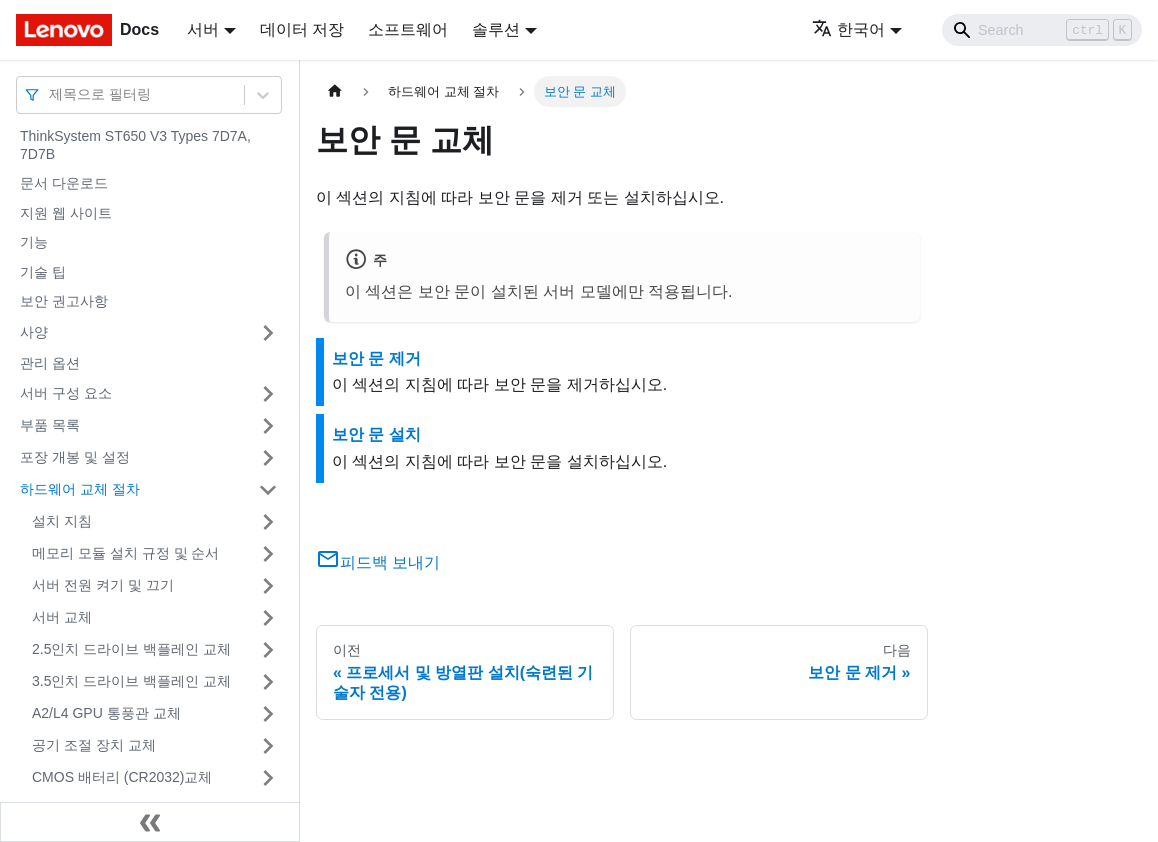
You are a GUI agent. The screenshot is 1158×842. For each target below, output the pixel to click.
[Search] (1042, 30)
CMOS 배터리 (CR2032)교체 (122, 777)
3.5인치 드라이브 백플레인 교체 (131, 681)
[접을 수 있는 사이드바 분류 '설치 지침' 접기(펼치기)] (268, 522)
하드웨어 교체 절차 (80, 489)
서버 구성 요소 (66, 393)
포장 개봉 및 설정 (75, 457)
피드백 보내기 (378, 562)
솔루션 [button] (496, 29)
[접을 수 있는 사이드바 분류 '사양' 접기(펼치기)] (268, 333)
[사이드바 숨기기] (150, 822)
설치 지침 (62, 521)
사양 (34, 332)
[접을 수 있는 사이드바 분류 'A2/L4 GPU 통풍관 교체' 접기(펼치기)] (268, 714)
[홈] (335, 91)
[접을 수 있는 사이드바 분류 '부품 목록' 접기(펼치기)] (268, 426)
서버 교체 (62, 617)
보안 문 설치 (376, 434)
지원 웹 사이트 (66, 213)
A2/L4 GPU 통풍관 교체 (106, 713)
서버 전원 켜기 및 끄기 (103, 585)
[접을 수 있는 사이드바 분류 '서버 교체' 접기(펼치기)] (268, 618)
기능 (34, 242)
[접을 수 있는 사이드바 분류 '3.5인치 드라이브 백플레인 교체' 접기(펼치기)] (268, 682)
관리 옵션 (50, 363)
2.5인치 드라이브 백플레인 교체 (131, 649)
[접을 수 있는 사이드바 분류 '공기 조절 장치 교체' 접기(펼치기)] (268, 746)
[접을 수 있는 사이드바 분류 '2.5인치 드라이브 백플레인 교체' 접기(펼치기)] (268, 650)
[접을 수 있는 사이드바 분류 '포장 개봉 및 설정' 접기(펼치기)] (268, 458)
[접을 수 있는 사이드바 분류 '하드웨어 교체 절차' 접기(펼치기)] (268, 490)
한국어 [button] (848, 29)
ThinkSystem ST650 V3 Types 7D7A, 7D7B (135, 145)
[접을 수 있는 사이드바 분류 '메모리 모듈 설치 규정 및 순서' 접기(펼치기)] (268, 554)
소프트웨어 (408, 29)
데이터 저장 (302, 29)
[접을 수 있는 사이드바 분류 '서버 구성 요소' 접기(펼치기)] (268, 394)
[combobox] (51, 94)
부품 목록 (50, 425)
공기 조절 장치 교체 (94, 745)
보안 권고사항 (64, 301)
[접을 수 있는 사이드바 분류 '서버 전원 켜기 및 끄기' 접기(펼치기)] (268, 586)
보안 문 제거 (376, 358)
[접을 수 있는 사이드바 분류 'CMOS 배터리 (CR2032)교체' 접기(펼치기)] (268, 778)
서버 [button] (203, 29)
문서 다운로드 (64, 183)
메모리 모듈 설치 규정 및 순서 (125, 553)
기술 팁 (43, 272)
